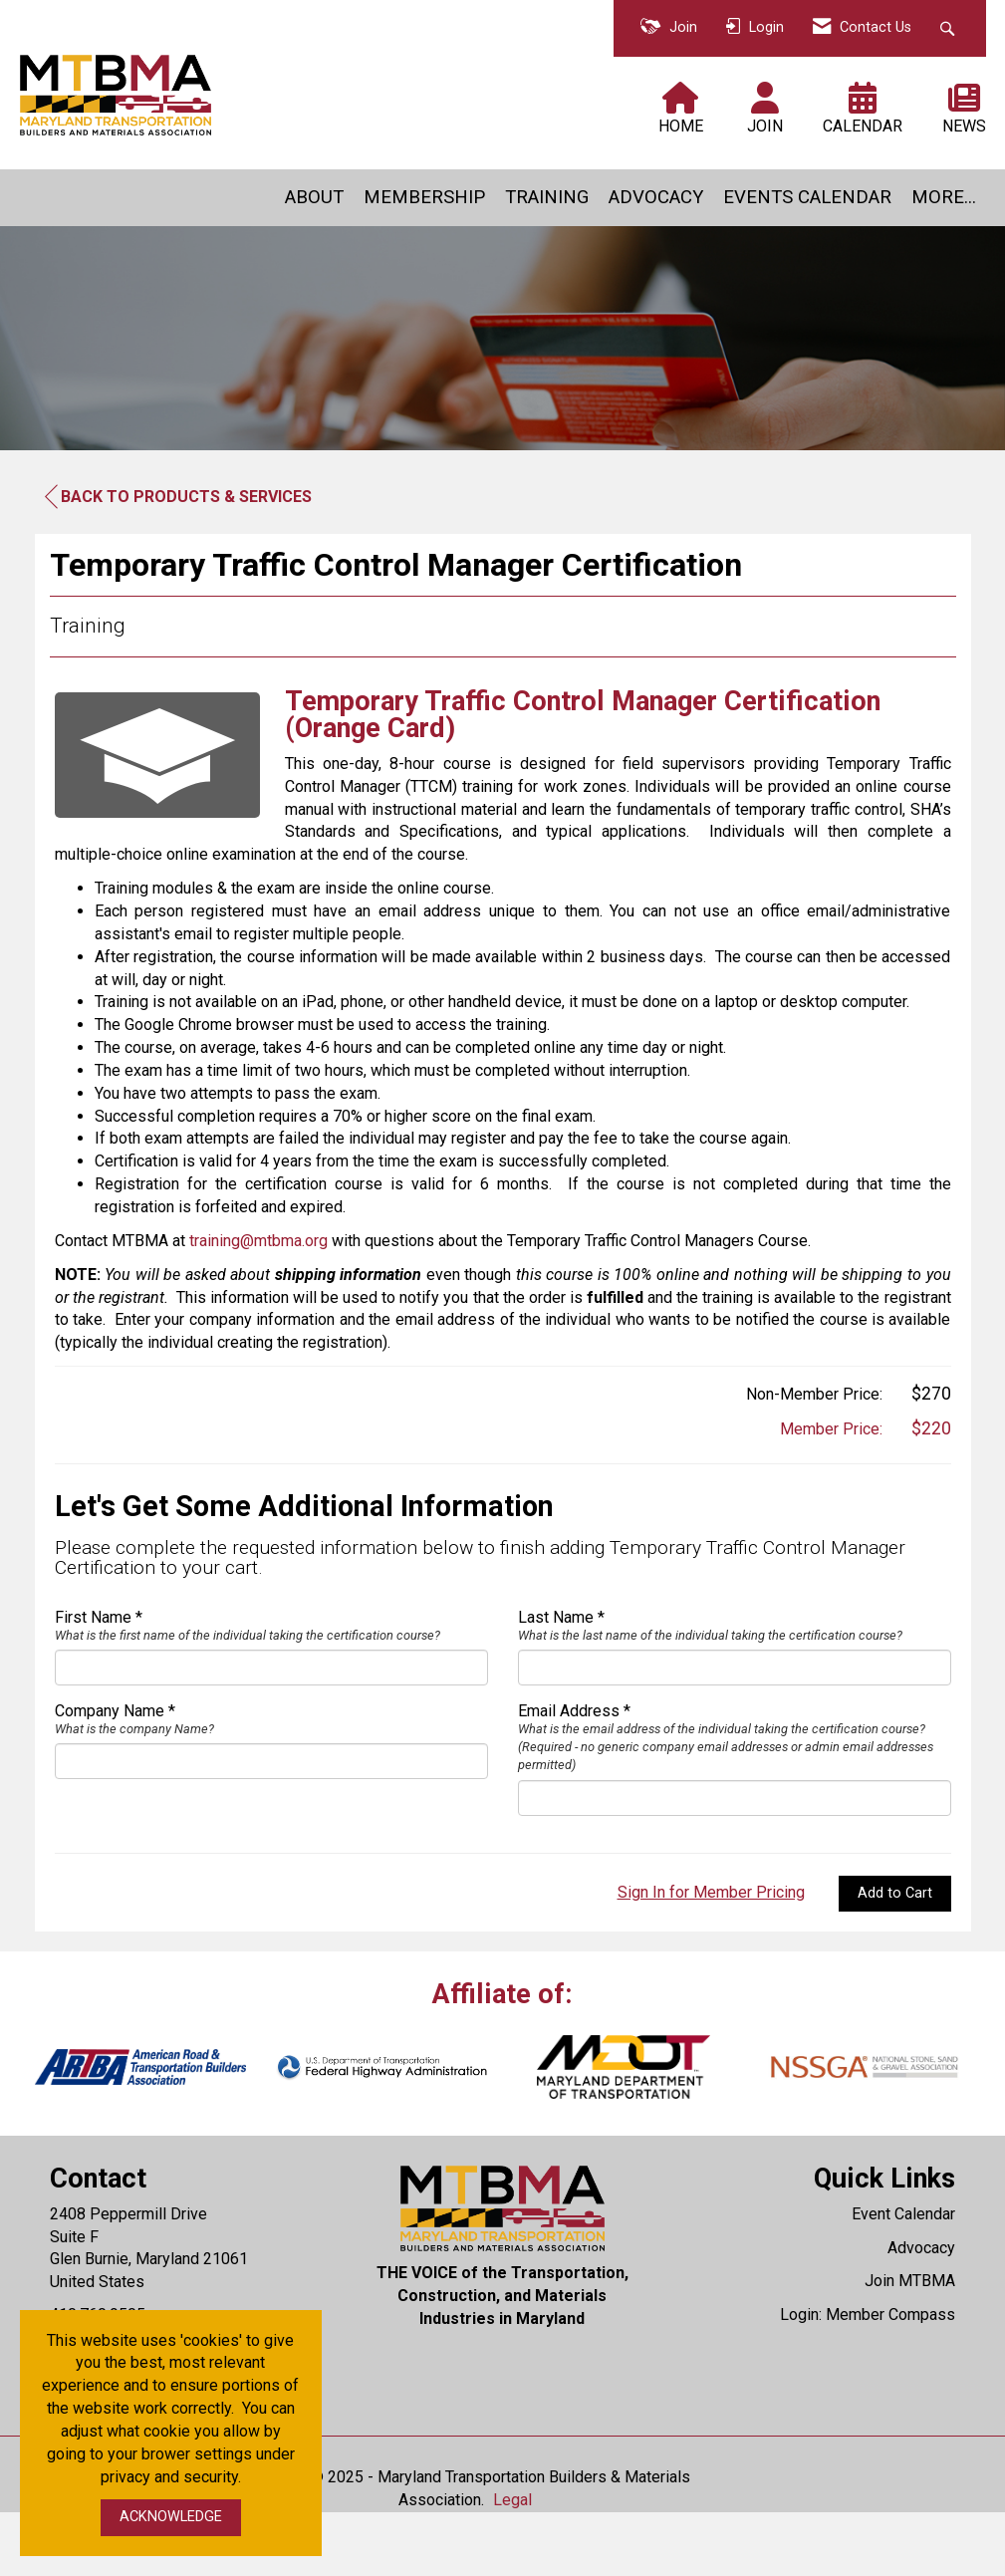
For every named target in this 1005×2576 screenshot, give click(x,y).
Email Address (569, 1774)
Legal (512, 2563)
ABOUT (314, 197)
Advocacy (921, 2311)
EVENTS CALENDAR (807, 197)
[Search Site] (949, 28)
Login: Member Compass (867, 2378)
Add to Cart (895, 1956)
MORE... (943, 197)
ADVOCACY (656, 197)
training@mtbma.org (258, 1304)
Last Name (556, 1681)
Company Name (109, 1774)
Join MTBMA (910, 2344)
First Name (93, 1681)
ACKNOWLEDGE (171, 2516)
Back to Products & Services (178, 497)
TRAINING (547, 197)
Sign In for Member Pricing (711, 1955)
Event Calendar (903, 2277)
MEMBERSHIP (424, 197)
